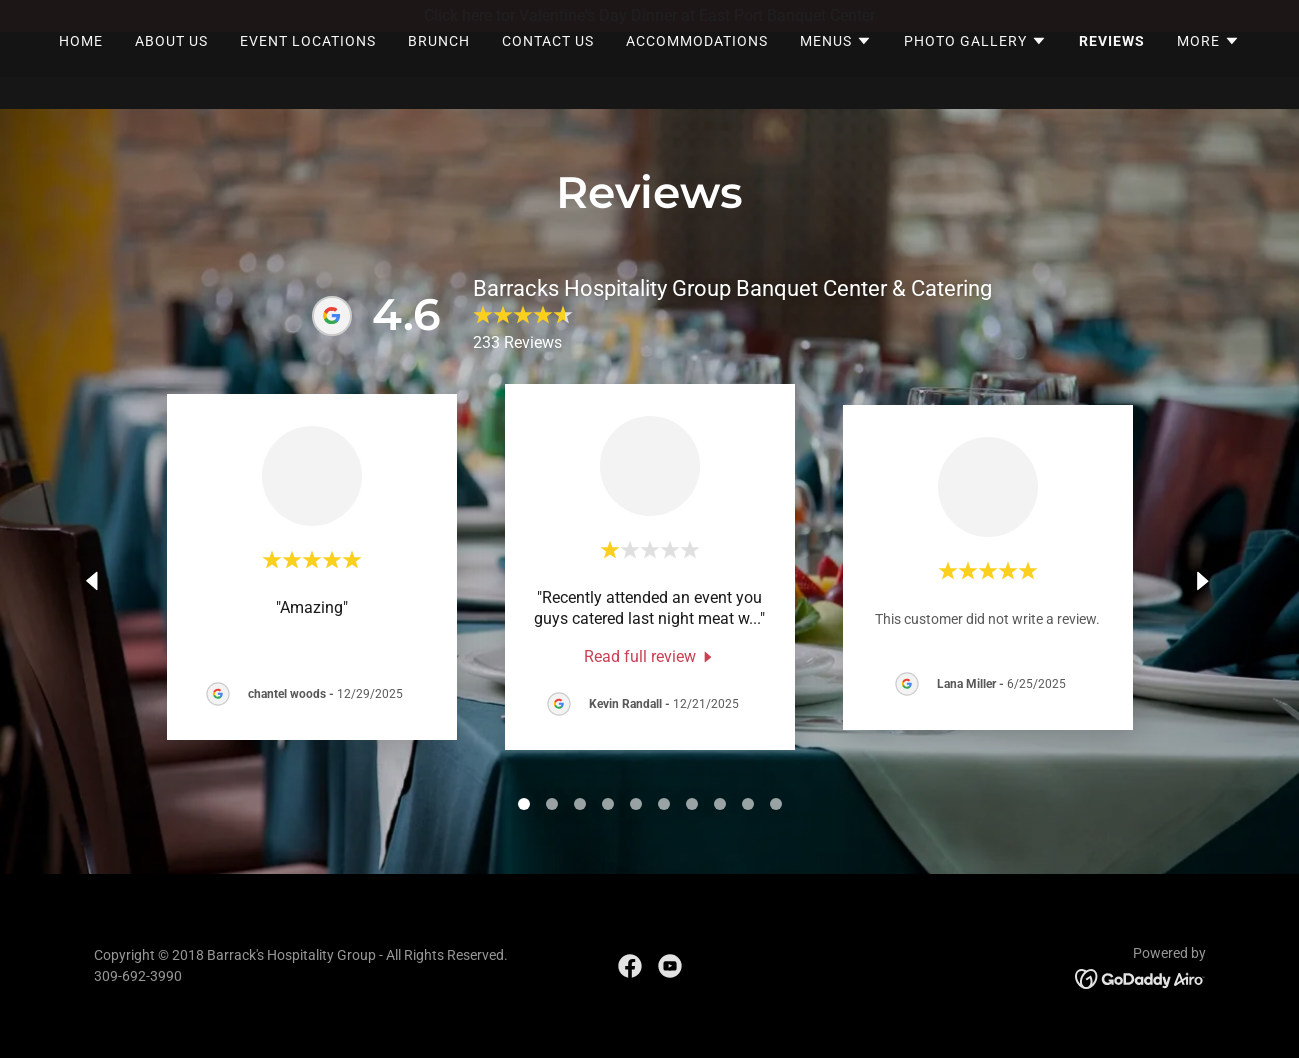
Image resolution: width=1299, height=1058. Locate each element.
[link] (650, 656)
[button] (836, 73)
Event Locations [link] (308, 73)
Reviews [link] (1112, 73)
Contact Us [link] (548, 73)
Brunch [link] (439, 73)
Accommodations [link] (697, 73)
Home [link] (81, 73)
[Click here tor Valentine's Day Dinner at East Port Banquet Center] (649, 16)
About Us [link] (171, 73)
